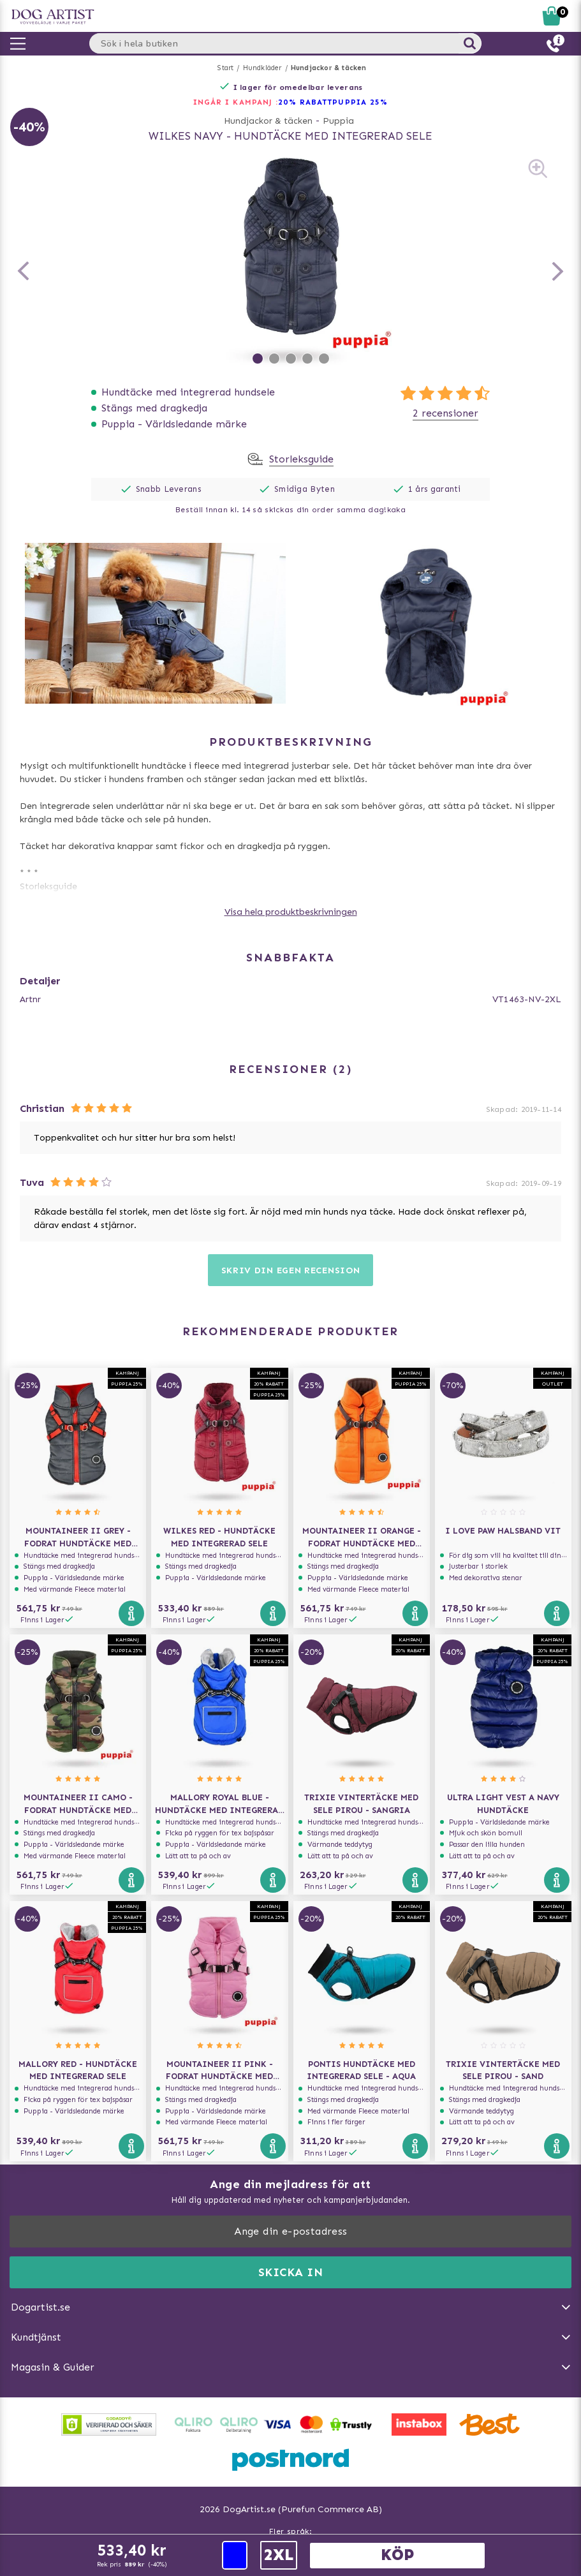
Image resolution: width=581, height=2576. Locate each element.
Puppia (338, 120)
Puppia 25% (360, 102)
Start (225, 68)
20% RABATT (305, 102)
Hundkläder (262, 68)
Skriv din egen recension (290, 1270)
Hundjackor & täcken (329, 68)
